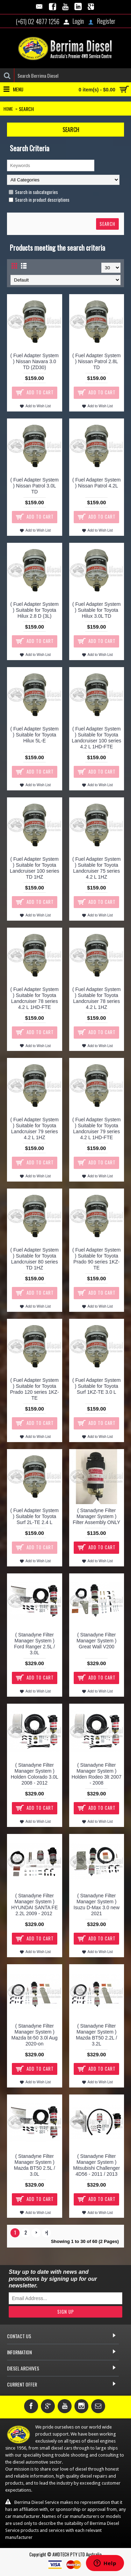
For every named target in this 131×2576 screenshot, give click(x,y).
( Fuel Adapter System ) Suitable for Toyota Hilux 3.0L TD (96, 610)
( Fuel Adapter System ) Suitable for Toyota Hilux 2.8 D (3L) (34, 610)
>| (46, 2232)
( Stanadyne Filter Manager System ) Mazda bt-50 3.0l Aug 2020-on (35, 2035)
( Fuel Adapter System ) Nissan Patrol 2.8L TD (96, 361)
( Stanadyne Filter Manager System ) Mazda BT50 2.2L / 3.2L (96, 2035)
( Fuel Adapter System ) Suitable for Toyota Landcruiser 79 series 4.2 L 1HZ (34, 1128)
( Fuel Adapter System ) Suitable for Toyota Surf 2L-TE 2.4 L (34, 1516)
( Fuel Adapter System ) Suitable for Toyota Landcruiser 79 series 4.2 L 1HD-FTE (96, 1128)
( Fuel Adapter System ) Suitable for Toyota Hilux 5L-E (34, 734)
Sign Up (65, 2311)
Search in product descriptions (39, 199)
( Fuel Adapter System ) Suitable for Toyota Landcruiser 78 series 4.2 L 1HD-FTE (34, 998)
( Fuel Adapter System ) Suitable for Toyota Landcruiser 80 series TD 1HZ (34, 1258)
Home (8, 109)
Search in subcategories (33, 192)
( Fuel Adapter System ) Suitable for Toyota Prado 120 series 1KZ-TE (34, 1389)
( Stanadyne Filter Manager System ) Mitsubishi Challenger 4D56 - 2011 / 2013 (96, 2165)
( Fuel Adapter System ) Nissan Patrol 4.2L (96, 483)
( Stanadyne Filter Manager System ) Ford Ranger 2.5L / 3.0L (34, 1643)
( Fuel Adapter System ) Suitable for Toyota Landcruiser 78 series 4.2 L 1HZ (96, 998)
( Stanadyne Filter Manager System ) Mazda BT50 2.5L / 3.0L (34, 2165)
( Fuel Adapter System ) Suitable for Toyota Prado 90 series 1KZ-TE (96, 1258)
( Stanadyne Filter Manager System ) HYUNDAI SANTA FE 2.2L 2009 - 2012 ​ (34, 1904)
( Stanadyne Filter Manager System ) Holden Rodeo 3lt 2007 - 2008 (97, 1774)
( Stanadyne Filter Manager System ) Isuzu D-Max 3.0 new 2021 (97, 1904)
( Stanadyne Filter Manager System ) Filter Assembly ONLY (96, 1516)
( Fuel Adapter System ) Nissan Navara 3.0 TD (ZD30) (34, 361)
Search (26, 108)
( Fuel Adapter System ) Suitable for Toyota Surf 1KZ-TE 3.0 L (96, 1386)
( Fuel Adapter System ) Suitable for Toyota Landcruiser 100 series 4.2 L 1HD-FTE (96, 737)
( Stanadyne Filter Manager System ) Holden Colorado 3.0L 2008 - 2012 (34, 1774)
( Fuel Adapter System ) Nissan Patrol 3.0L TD (34, 485)
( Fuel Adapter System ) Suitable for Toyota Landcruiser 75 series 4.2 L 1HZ (96, 868)
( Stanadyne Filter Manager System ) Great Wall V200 (96, 1640)
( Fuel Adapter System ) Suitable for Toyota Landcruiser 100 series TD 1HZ (34, 868)
